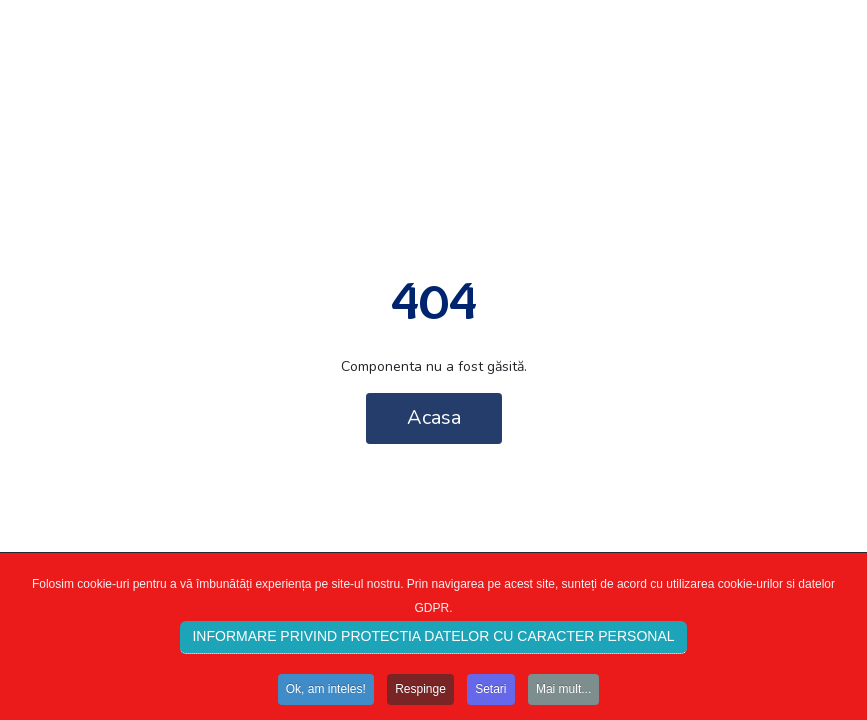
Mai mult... (563, 693)
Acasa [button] (434, 417)
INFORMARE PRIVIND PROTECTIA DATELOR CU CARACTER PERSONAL (433, 641)
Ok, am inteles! (326, 693)
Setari (490, 693)
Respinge (420, 693)
